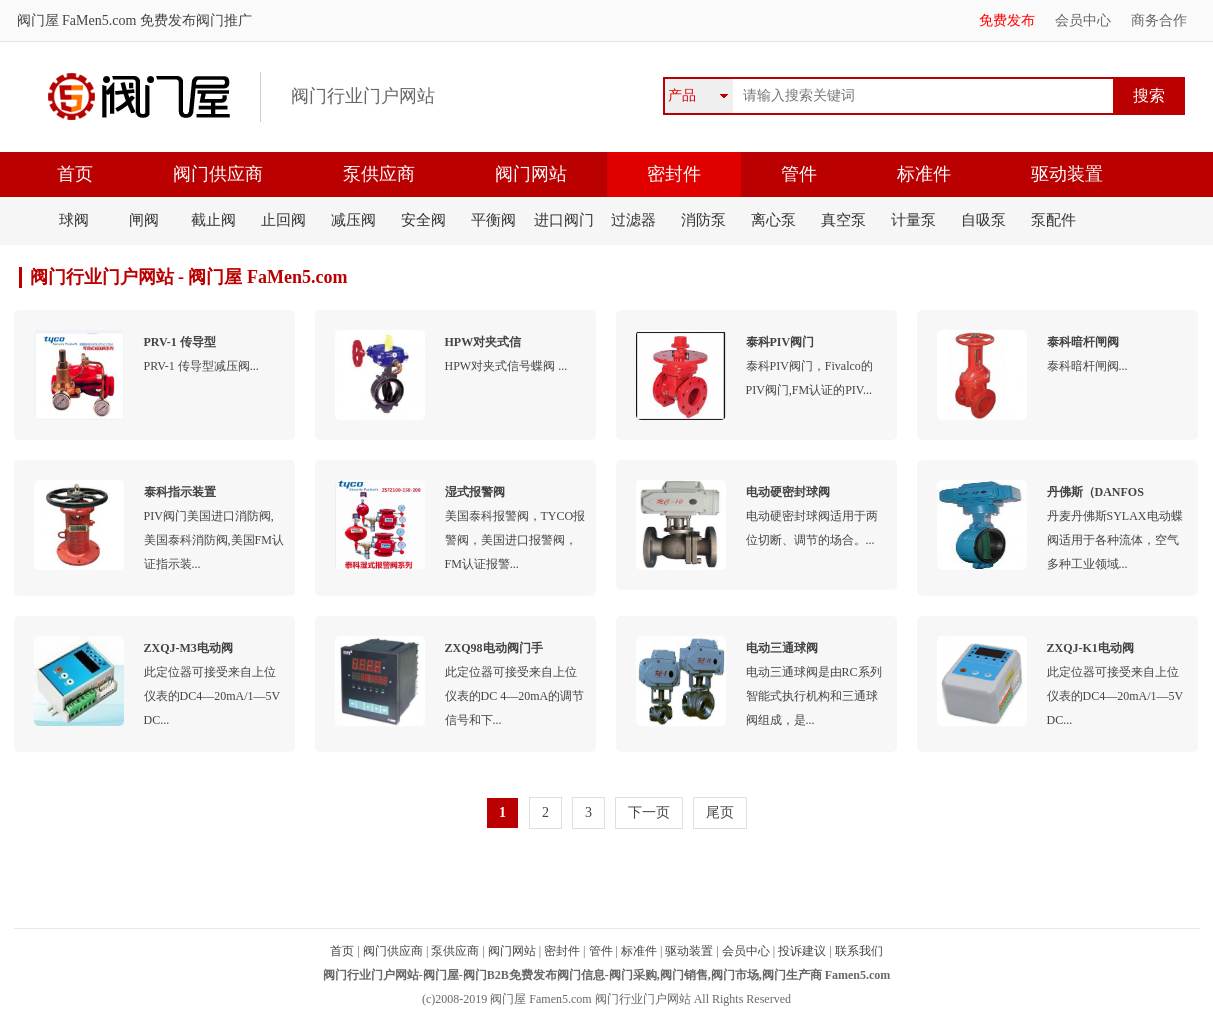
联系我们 (859, 951)
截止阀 (213, 220)
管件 (799, 174)
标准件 (924, 174)
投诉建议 (802, 951)
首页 (75, 174)
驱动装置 (1067, 174)
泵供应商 (379, 174)
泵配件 (1053, 220)
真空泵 (843, 220)
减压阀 (353, 220)
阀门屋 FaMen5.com (77, 20)
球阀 (74, 220)
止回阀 (283, 220)
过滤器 (633, 220)
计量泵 (913, 220)
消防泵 (703, 220)
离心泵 (773, 220)
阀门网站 (531, 174)
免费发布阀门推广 (194, 20)
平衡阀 (493, 220)
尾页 (720, 812)
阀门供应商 (218, 174)
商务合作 (1159, 20)
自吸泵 (983, 220)
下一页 (649, 812)
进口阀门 (564, 220)
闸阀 (144, 220)
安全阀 (423, 220)
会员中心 (1083, 20)
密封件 (674, 174)
